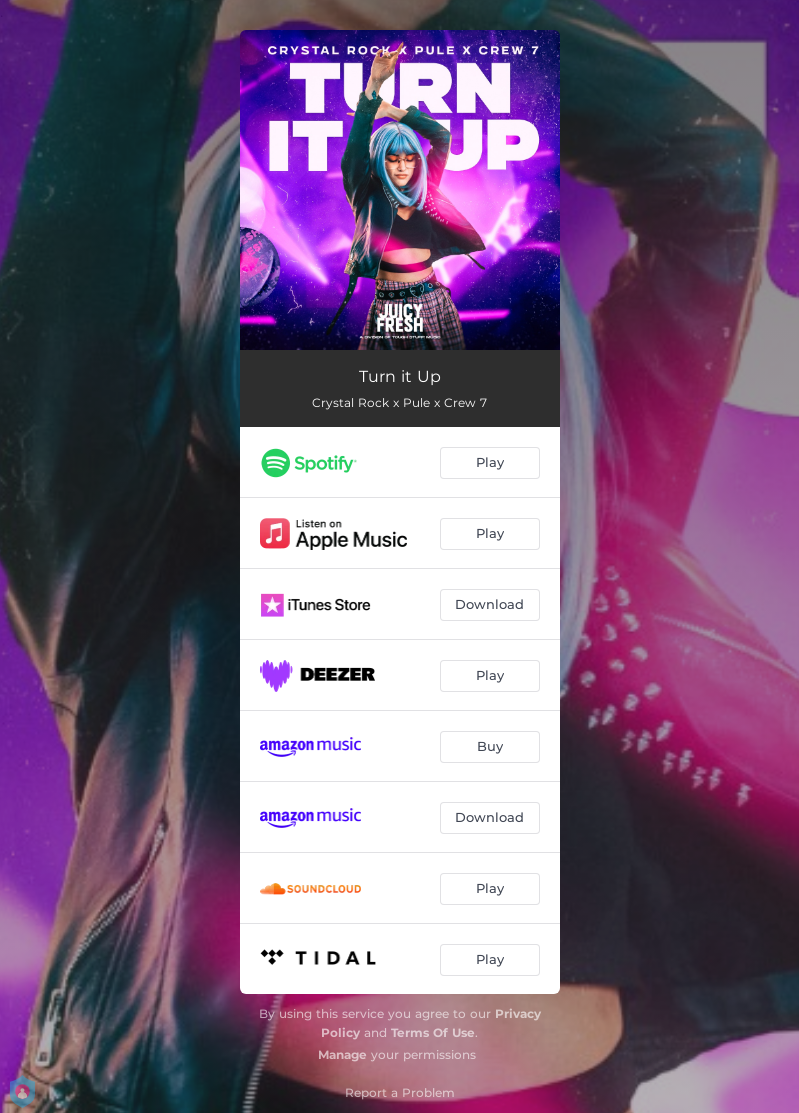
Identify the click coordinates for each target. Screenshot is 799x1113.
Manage (342, 1054)
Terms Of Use (433, 1032)
